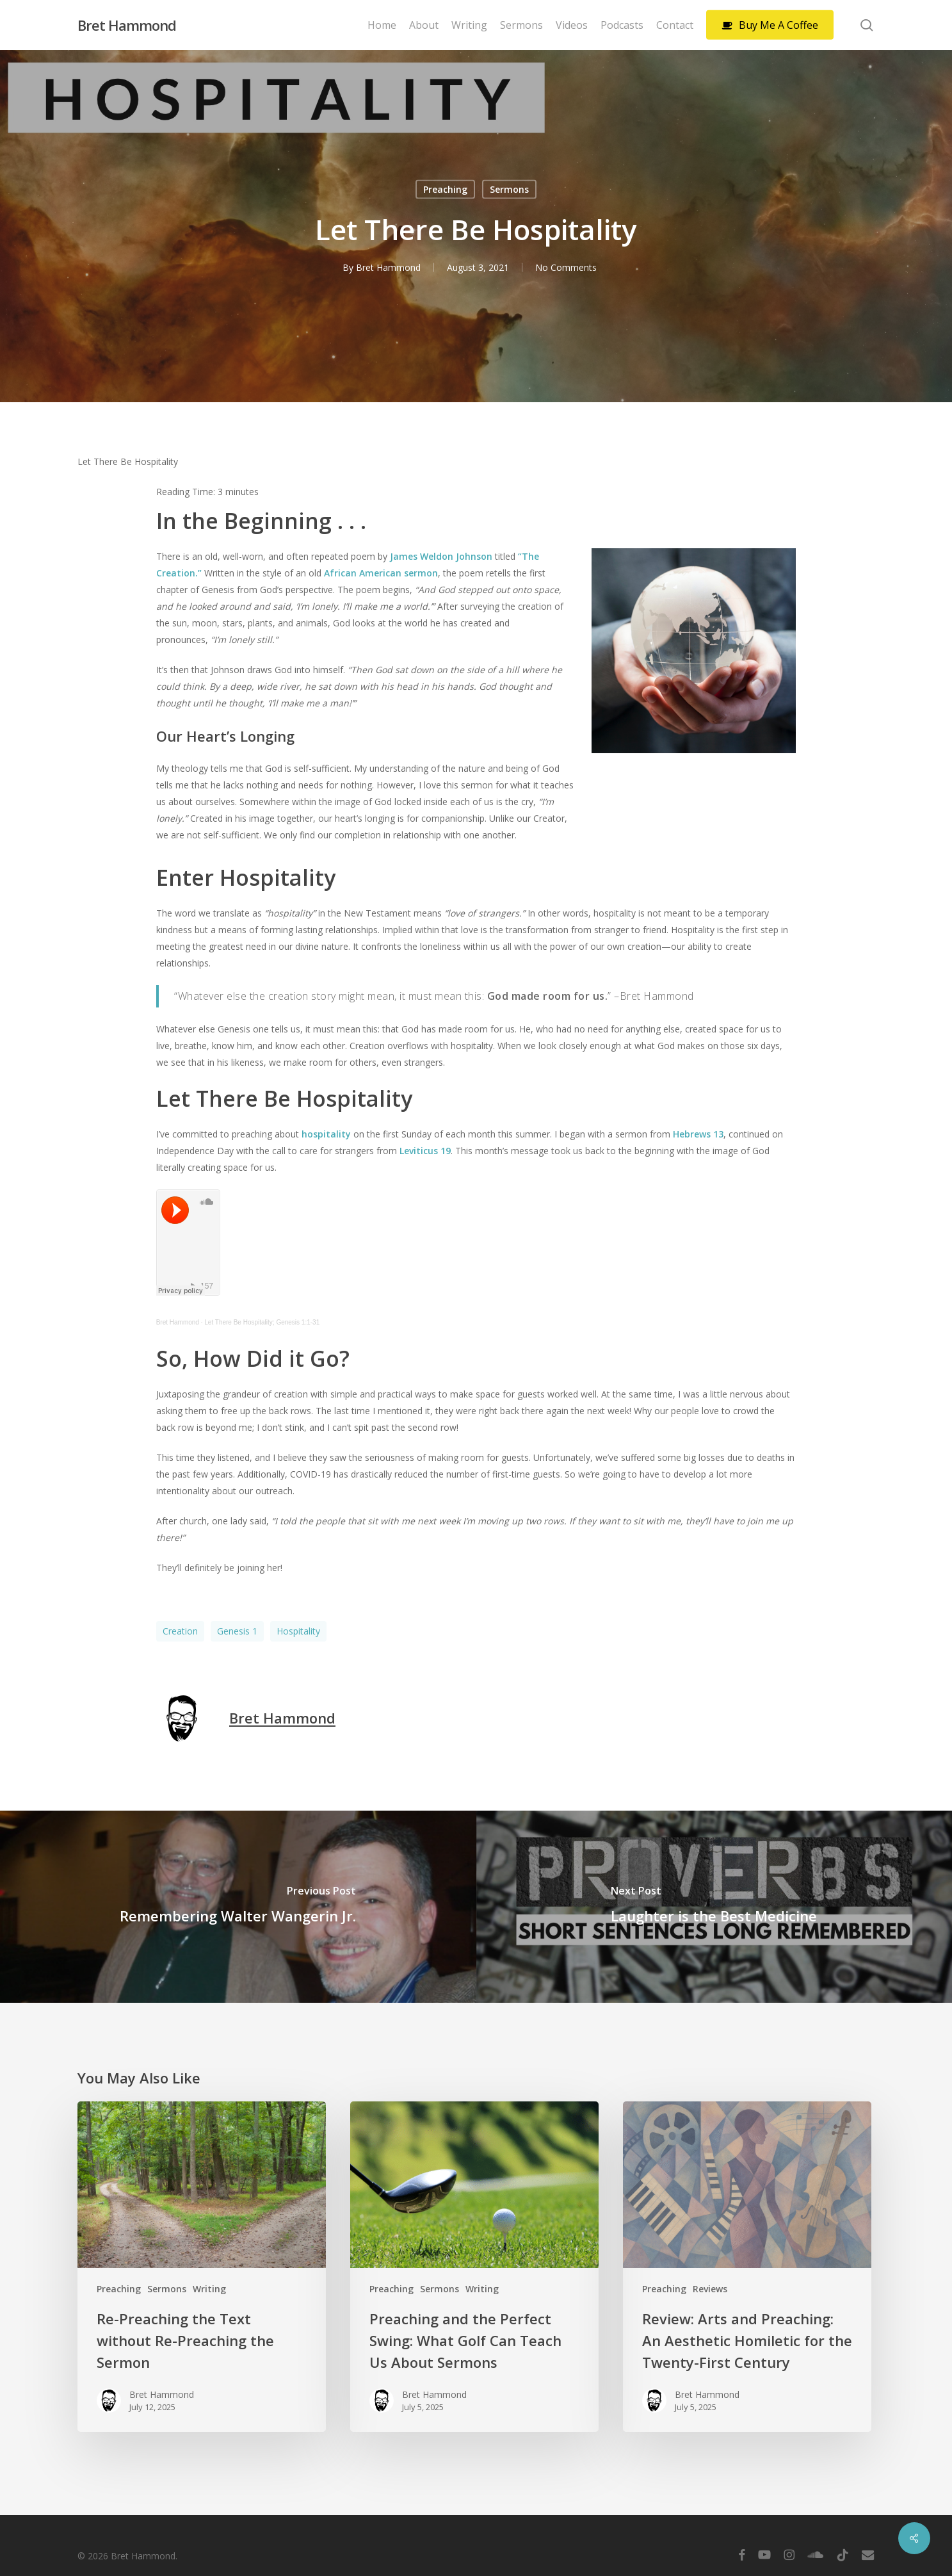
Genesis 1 (237, 1631)
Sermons (509, 189)
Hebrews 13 (698, 1134)
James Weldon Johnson (441, 556)
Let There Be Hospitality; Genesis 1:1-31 (261, 1322)
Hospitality (298, 1631)
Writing (209, 2289)
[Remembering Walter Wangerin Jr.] (238, 1907)
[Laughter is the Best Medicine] (714, 1907)
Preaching (445, 189)
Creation (180, 1631)
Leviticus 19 (425, 1151)
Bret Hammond (126, 25)
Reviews (710, 2289)
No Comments (566, 267)
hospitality (327, 1134)
